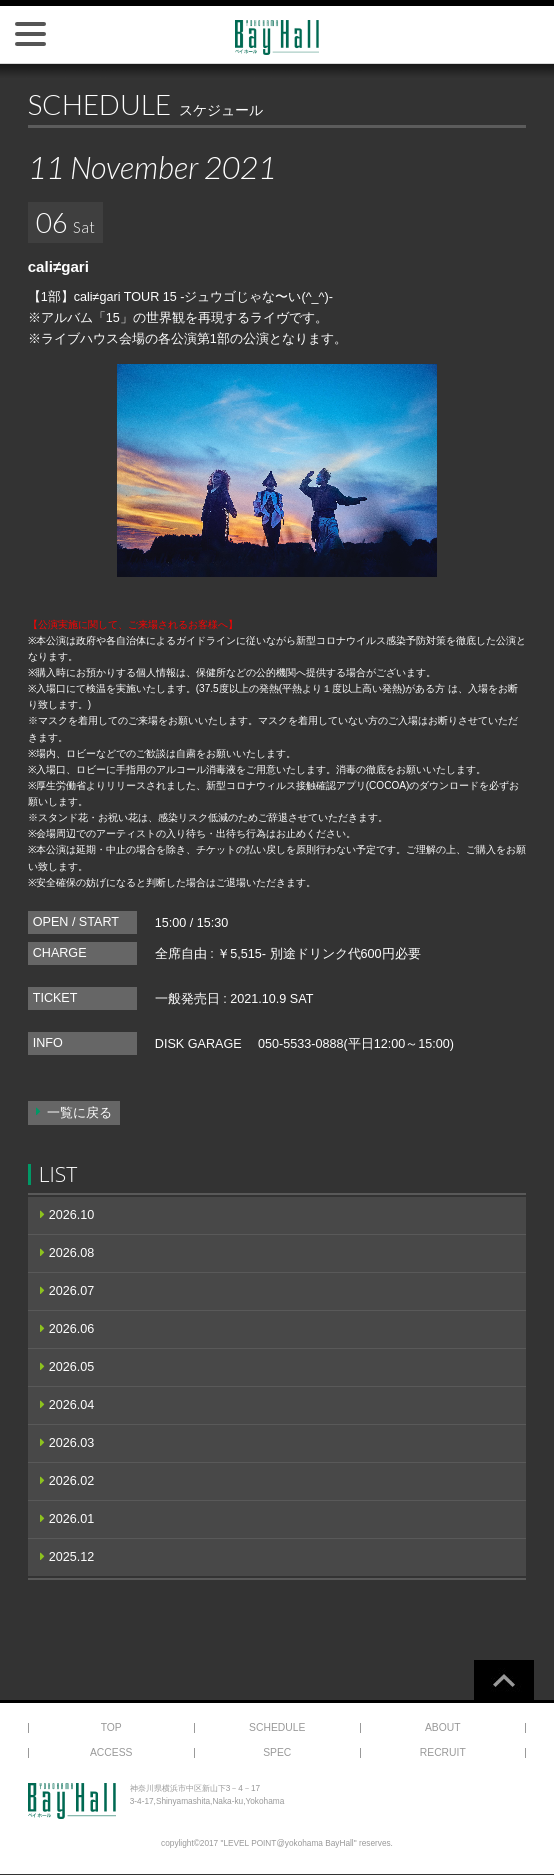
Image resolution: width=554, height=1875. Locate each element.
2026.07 (72, 1291)
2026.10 (72, 1215)
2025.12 (72, 1557)
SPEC (277, 1752)
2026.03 (72, 1443)
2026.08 (72, 1253)
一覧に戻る (79, 1113)
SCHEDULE (277, 1727)
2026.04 (72, 1405)
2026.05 (72, 1367)
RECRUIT (443, 1752)
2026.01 (72, 1519)
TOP (111, 1727)
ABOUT (443, 1727)
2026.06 (72, 1329)
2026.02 (72, 1481)
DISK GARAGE (198, 1044)
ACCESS (111, 1752)
